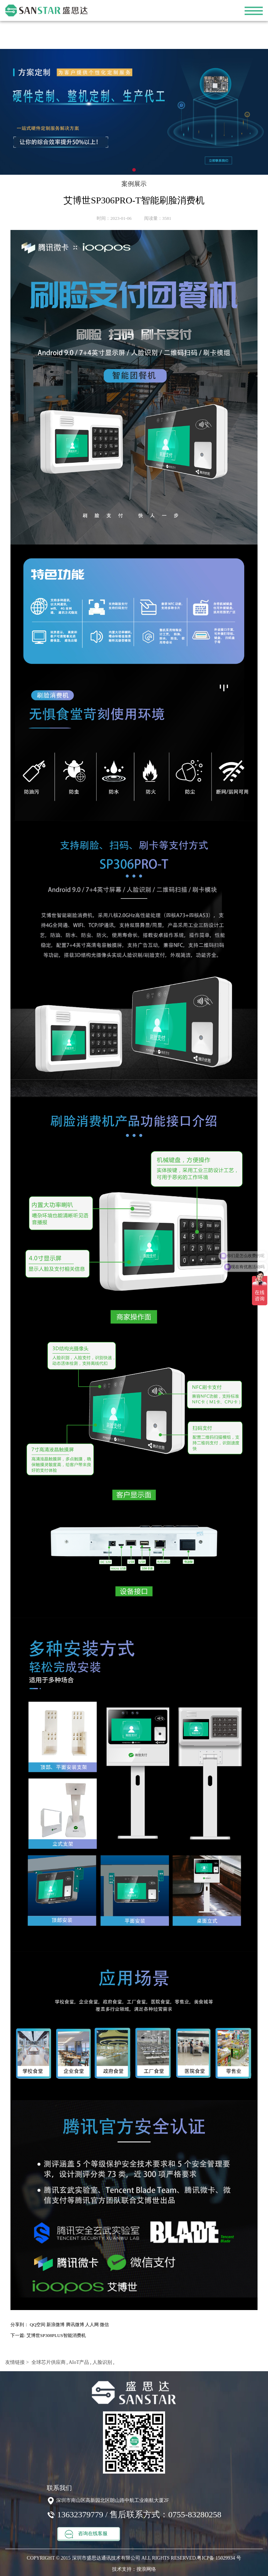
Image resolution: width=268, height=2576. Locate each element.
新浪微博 (55, 2324)
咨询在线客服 (86, 2534)
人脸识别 (101, 2362)
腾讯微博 (75, 2324)
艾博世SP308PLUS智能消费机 (56, 2335)
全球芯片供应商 (48, 2362)
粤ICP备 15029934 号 (219, 2558)
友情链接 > (17, 2362)
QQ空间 (37, 2324)
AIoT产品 (78, 2362)
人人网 (92, 2324)
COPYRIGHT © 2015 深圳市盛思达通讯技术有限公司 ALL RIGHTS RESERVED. (112, 2558)
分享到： (19, 2324)
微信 (104, 2324)
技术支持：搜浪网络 (134, 2569)
